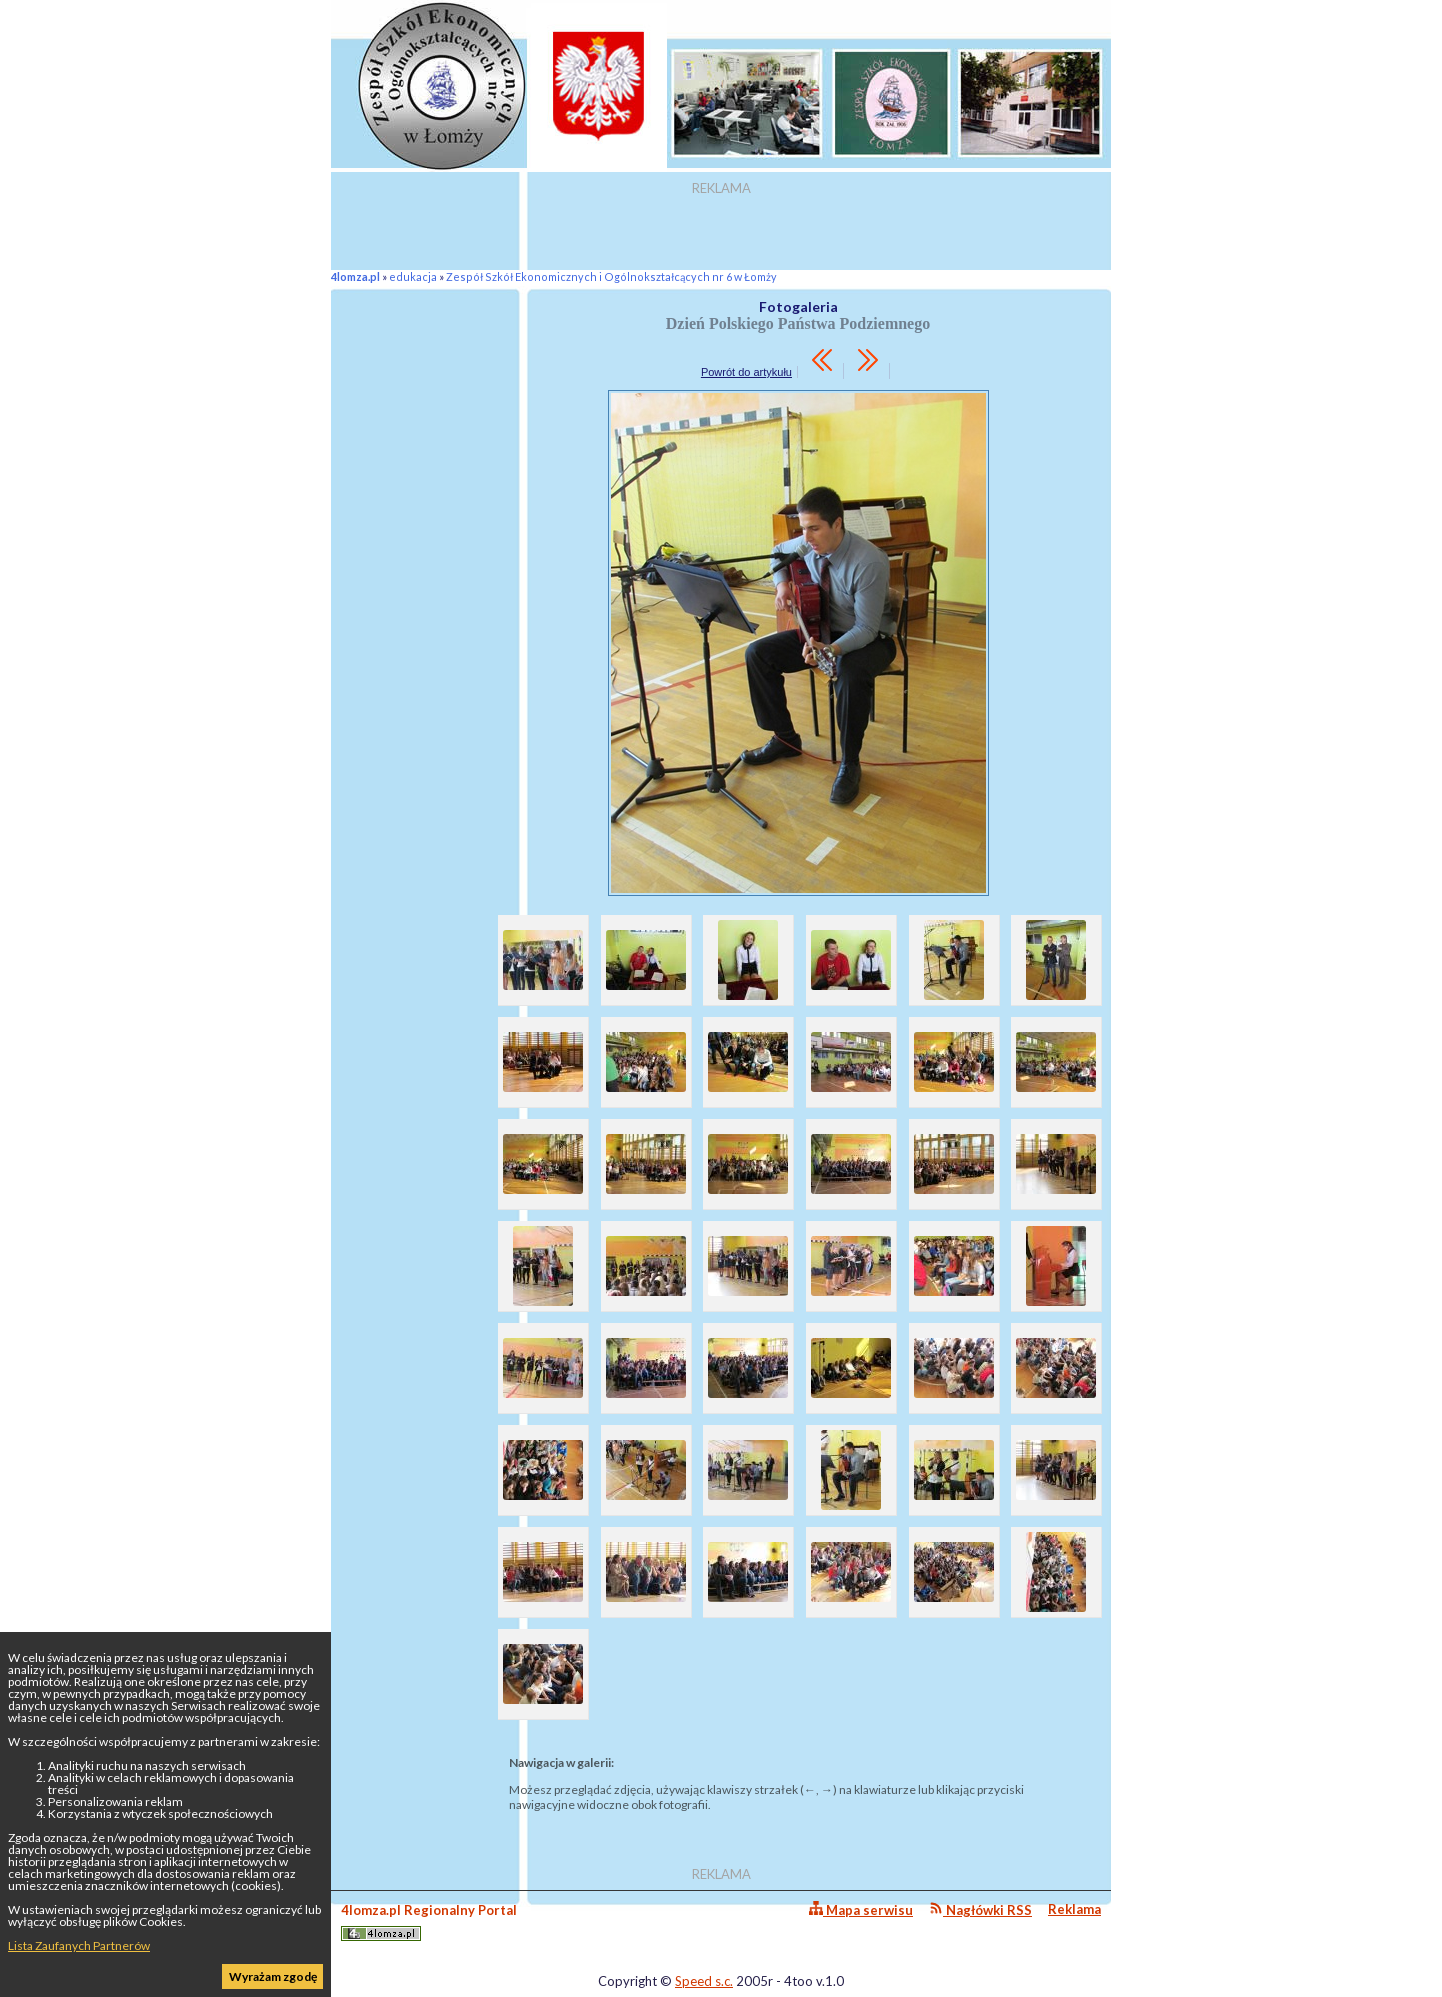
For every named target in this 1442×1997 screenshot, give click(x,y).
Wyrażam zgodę (273, 1976)
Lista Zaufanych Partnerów (79, 1945)
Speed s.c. (704, 1981)
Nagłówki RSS (980, 1909)
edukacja (413, 276)
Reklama (1074, 1909)
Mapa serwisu (861, 1909)
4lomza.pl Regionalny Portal (429, 1921)
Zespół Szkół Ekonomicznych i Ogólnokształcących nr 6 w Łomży (611, 276)
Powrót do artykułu (746, 372)
